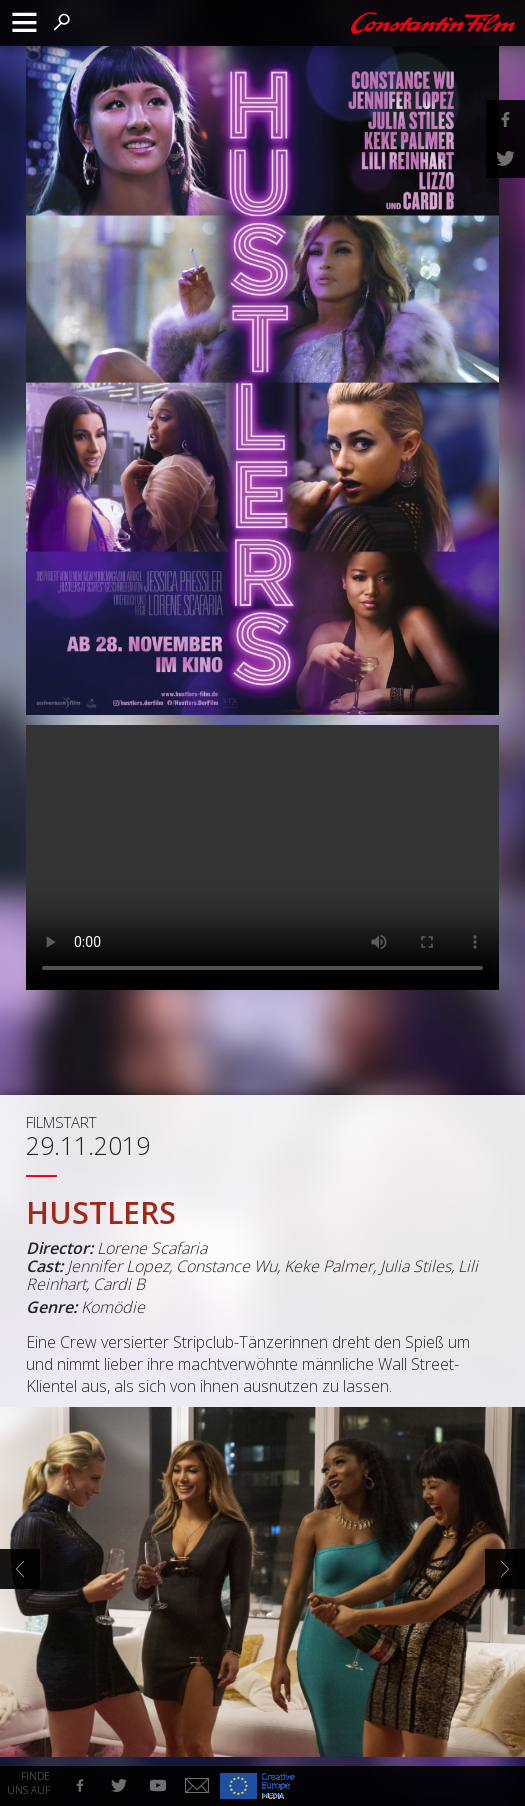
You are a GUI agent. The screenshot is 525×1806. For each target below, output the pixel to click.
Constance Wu (226, 1266)
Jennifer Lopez (118, 1266)
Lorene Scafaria (152, 1248)
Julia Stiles (415, 1266)
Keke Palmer (328, 1266)
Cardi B (119, 1284)
